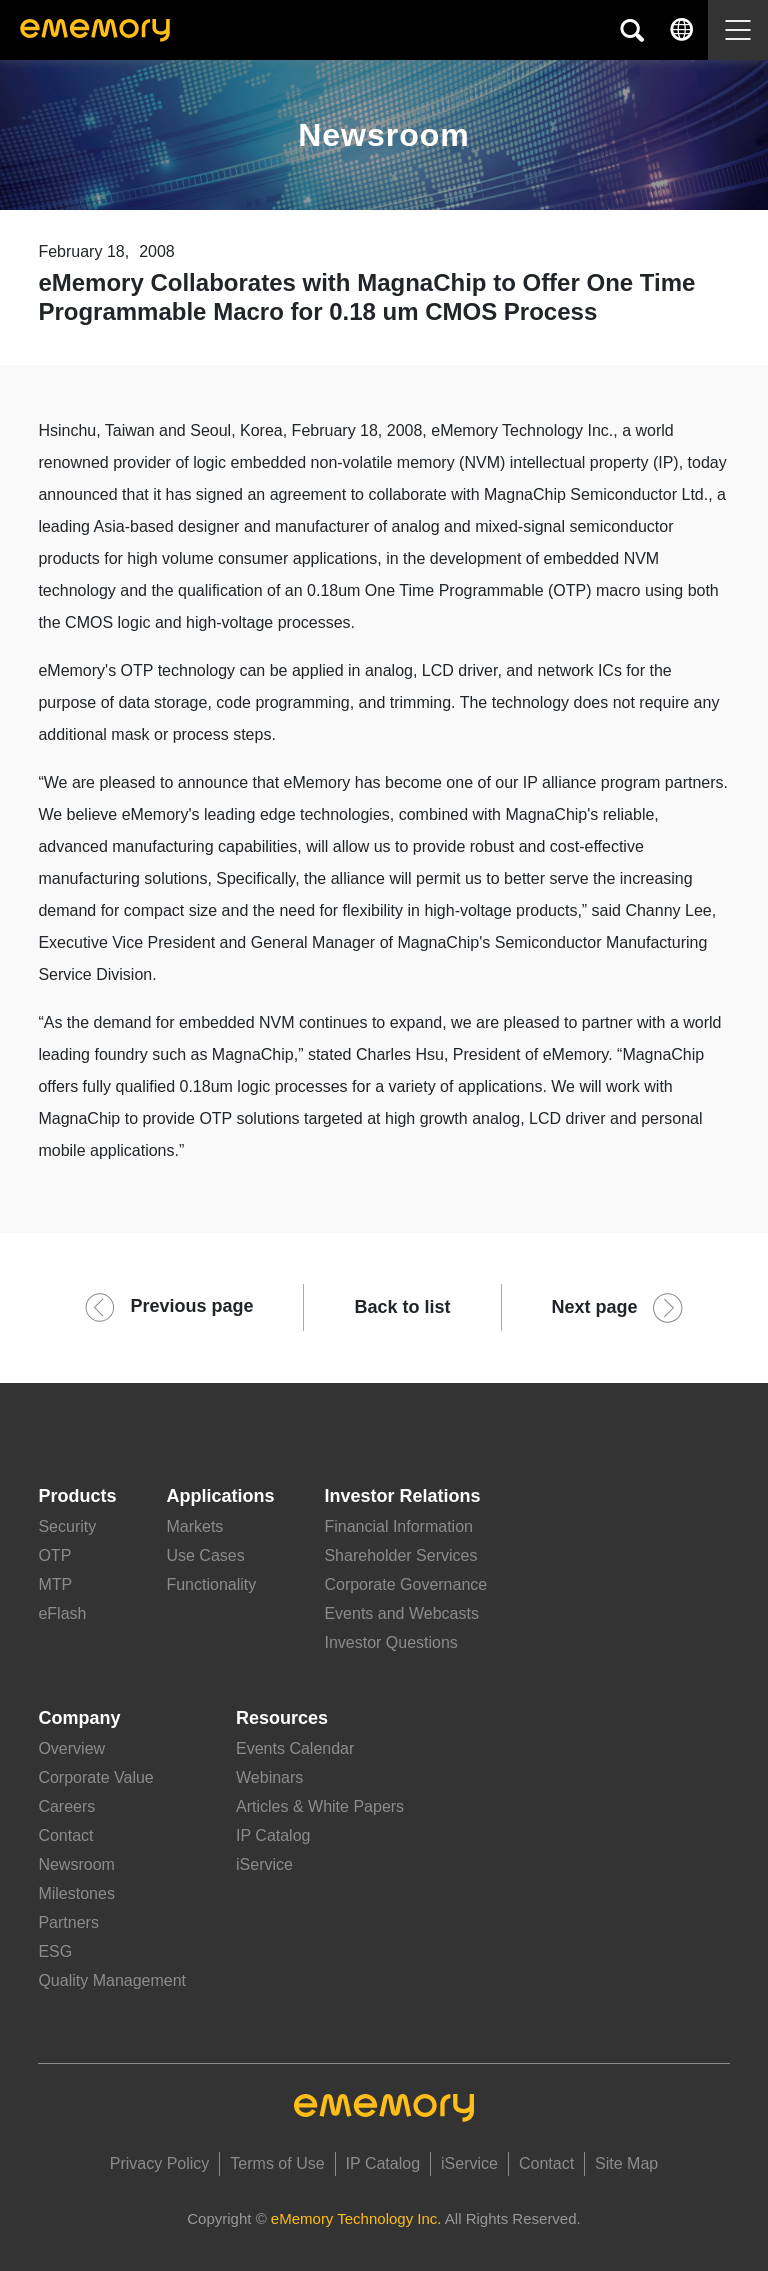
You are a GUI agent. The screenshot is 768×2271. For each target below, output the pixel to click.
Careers (66, 1806)
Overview (71, 1748)
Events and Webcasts (401, 1613)
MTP (55, 1584)
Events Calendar (295, 1748)
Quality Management (112, 1980)
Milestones (76, 1893)
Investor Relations (402, 1496)
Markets (194, 1526)
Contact (65, 1835)
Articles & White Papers (320, 1806)
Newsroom (76, 1864)
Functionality (211, 1584)
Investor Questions (390, 1642)
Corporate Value (95, 1777)
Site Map (626, 2163)
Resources (282, 1718)
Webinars (269, 1777)
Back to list (402, 1307)
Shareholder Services (400, 1555)
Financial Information (398, 1526)
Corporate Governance (405, 1584)
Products (77, 1496)
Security (67, 1526)
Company (79, 1718)
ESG (55, 1951)
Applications (220, 1496)
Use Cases (205, 1555)
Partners (68, 1922)
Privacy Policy (160, 2163)
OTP (54, 1555)
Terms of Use (277, 2163)
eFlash (62, 1613)
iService (264, 1864)
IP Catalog (273, 1835)
